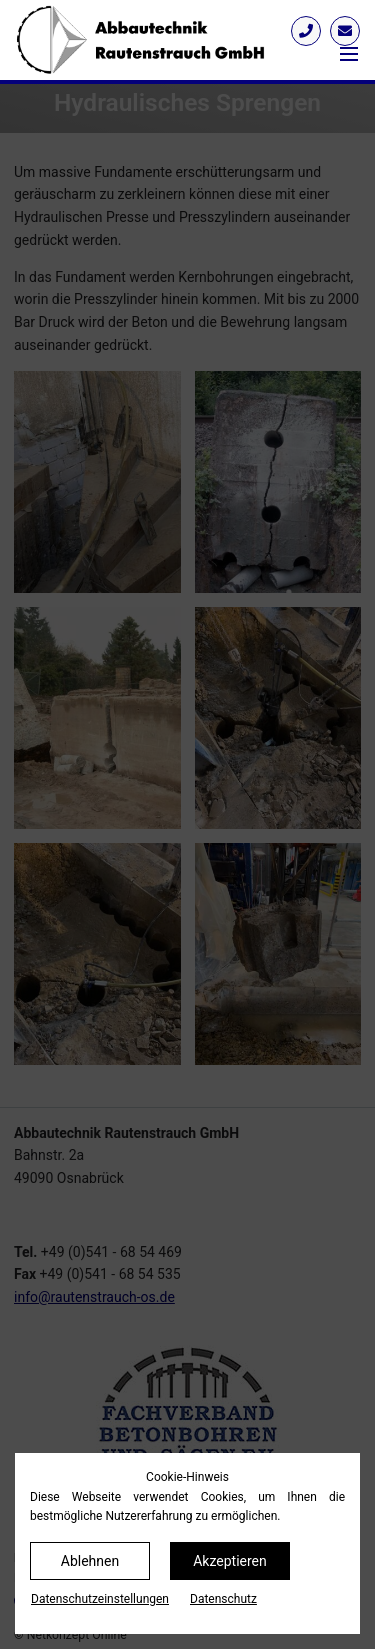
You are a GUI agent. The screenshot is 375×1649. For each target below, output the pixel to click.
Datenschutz (223, 1599)
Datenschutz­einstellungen (100, 1599)
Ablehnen (90, 1561)
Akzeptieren (230, 1561)
